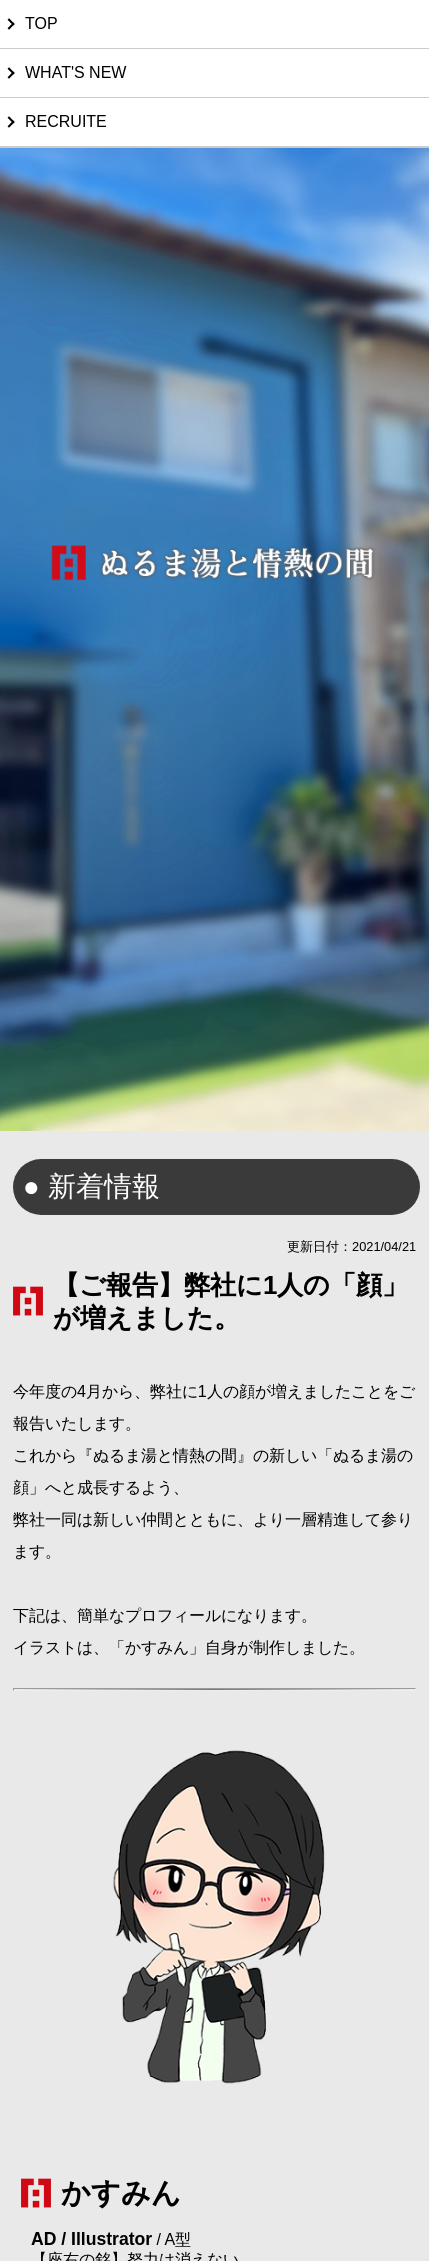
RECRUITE (66, 121)
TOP (41, 23)
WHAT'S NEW (75, 72)
